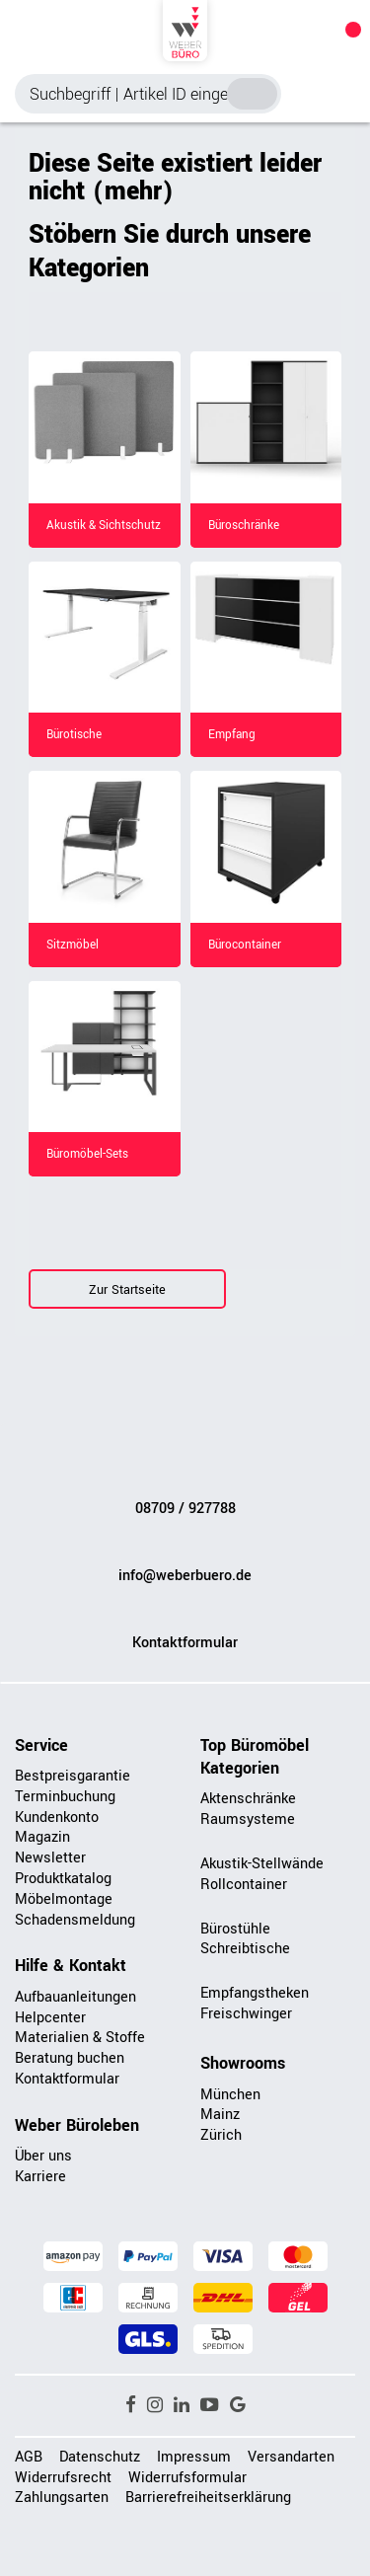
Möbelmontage (63, 1899)
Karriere (40, 2176)
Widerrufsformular (187, 2477)
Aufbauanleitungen (75, 1997)
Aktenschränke (248, 1798)
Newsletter (50, 1858)
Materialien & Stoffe (80, 2037)
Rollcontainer (243, 1884)
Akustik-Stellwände (262, 1864)
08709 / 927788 (185, 1509)
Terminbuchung (65, 1796)
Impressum (194, 2457)
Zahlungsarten (62, 2497)
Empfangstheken (254, 1993)
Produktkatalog (63, 1878)
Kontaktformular (185, 1643)
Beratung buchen (69, 2058)
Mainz (220, 2114)
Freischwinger (246, 2014)
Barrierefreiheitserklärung (208, 2497)
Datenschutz (99, 2457)
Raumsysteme (247, 1819)
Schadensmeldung (75, 1920)
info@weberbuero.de (185, 1576)
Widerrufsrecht (63, 2477)
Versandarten (291, 2457)
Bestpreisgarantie (72, 1776)
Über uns (43, 2156)
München (230, 2094)
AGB (28, 2457)
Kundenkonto (57, 1817)
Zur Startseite (127, 1290)
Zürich (221, 2135)
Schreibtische (245, 1948)
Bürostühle (235, 1929)
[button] (130, 2405)
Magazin (42, 1837)
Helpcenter (50, 2018)
